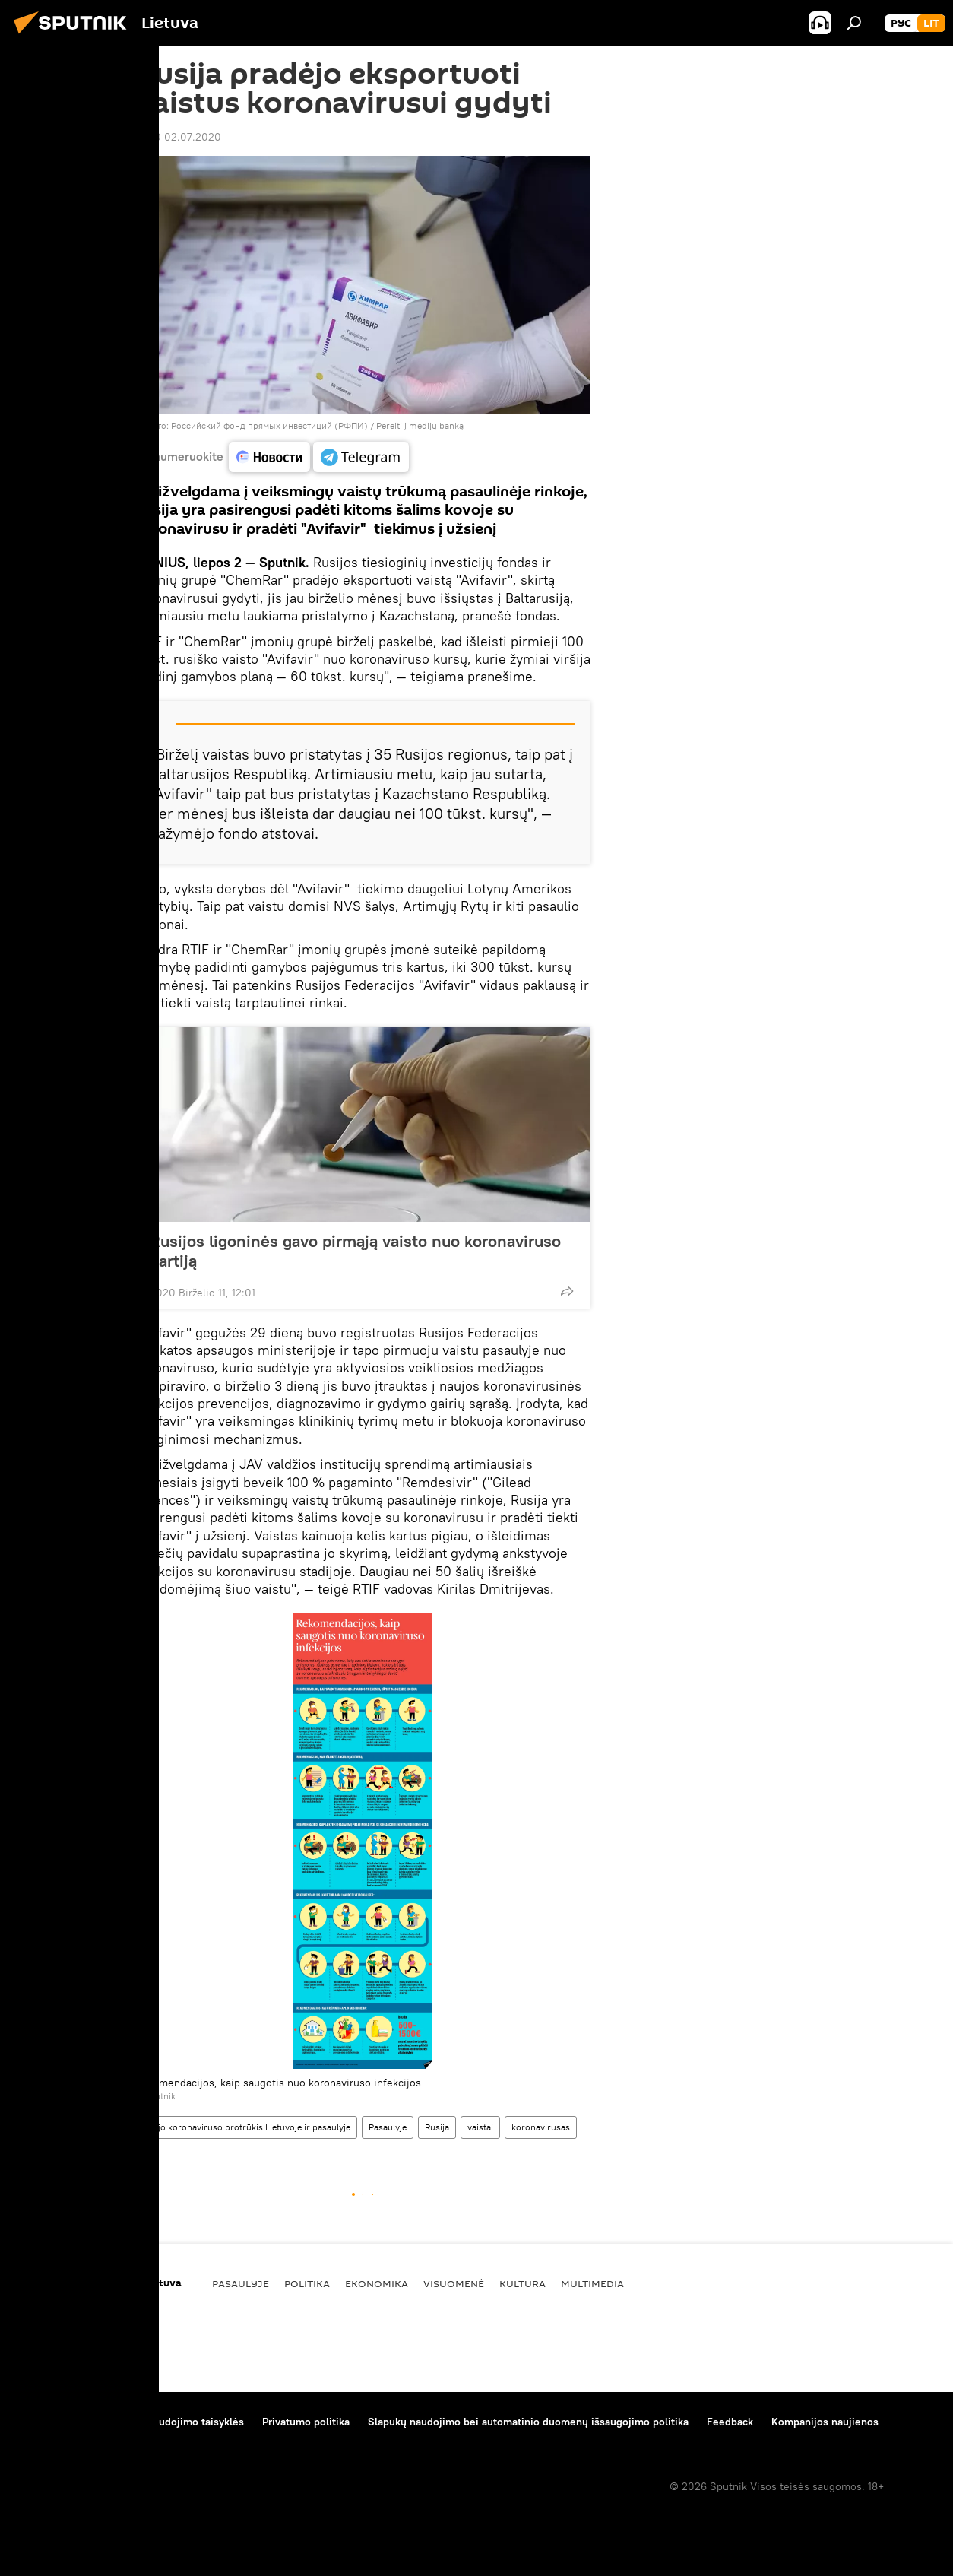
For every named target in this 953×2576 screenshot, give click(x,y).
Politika (307, 2283)
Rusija (437, 2127)
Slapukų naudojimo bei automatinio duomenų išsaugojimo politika (528, 2421)
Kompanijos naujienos (825, 2421)
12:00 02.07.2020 (178, 137)
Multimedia (592, 2283)
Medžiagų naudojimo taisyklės (171, 2421)
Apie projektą (48, 2421)
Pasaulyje (388, 2127)
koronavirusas (540, 2127)
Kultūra (522, 2283)
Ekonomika (376, 2283)
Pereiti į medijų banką (420, 425)
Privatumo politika (306, 2421)
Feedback (730, 2421)
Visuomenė (453, 2283)
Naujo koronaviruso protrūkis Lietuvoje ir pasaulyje (245, 2127)
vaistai (480, 2127)
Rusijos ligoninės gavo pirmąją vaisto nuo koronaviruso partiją (355, 1251)
